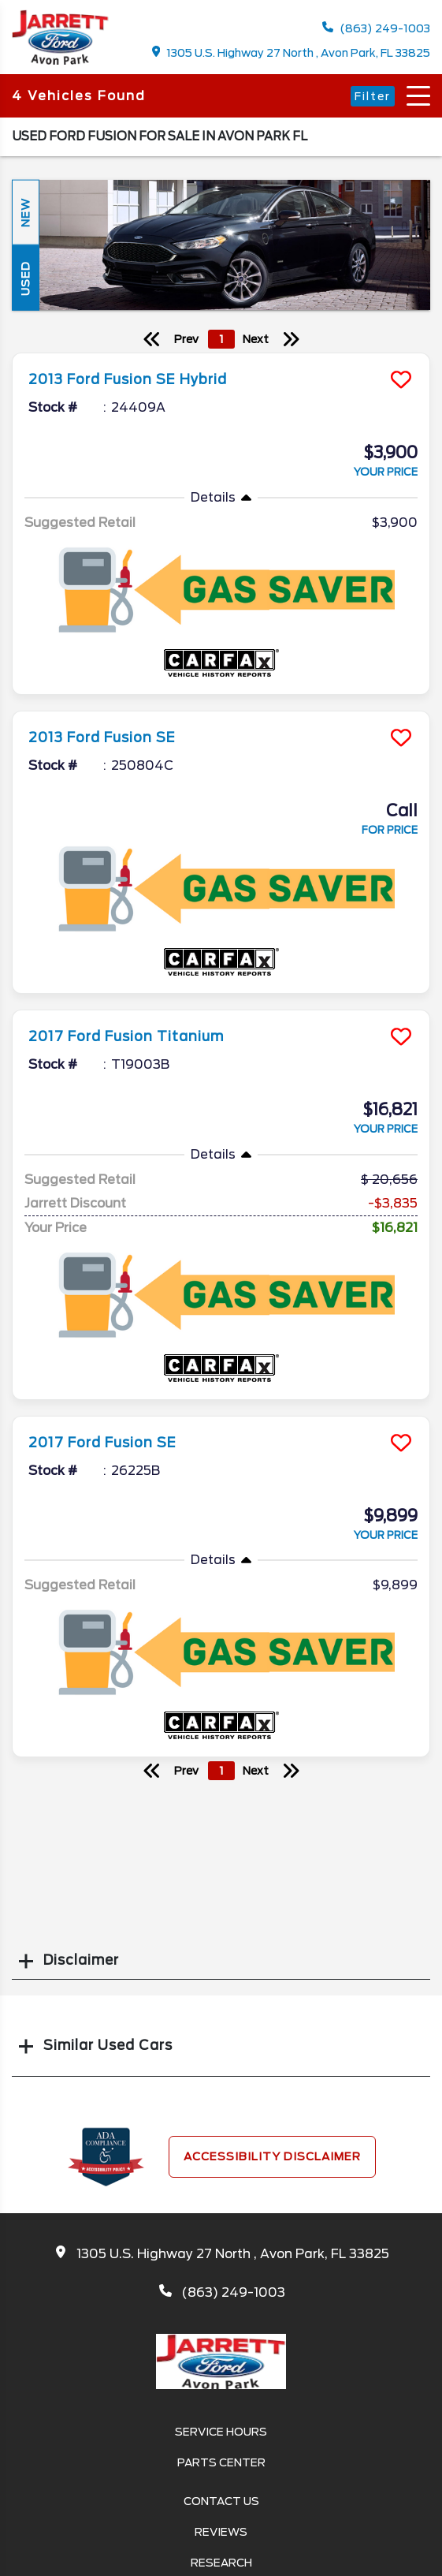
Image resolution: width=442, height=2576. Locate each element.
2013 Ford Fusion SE (102, 737)
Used (25, 277)
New (25, 212)
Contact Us (221, 2501)
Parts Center (221, 2462)
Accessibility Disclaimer (272, 2156)
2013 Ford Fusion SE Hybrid (127, 379)
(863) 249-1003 (376, 28)
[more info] (221, 355)
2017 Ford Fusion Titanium (126, 1036)
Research (221, 2562)
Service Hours (221, 2431)
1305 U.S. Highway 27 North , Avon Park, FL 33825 (291, 52)
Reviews (221, 2532)
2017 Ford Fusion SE (102, 1442)
